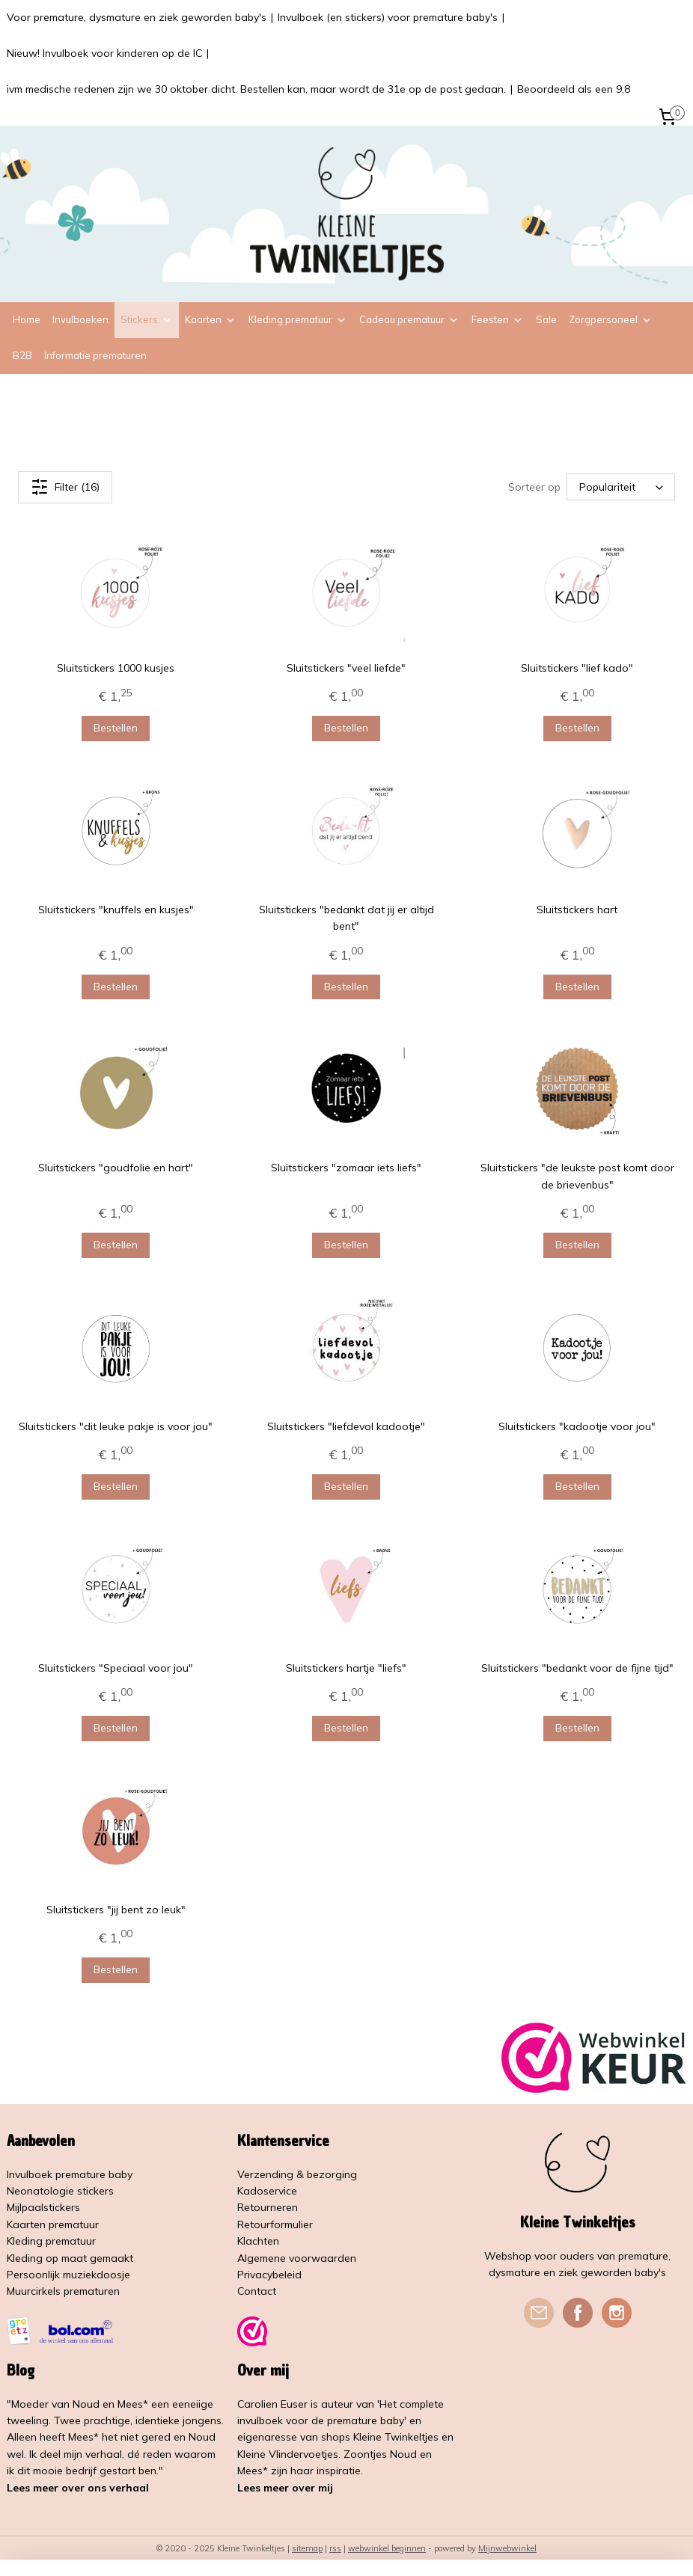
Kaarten (210, 319)
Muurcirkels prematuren (63, 2291)
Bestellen (116, 728)
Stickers (146, 319)
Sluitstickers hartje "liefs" (346, 1667)
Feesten (497, 319)
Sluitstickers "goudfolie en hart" (115, 1167)
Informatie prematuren (95, 355)
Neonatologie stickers (60, 2191)
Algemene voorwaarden (296, 2258)
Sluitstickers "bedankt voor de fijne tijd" (577, 1667)
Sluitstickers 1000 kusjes (115, 668)
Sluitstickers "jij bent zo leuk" (116, 1909)
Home (26, 319)
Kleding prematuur (297, 319)
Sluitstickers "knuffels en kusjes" (116, 909)
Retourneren (267, 2207)
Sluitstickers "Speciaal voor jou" (115, 1667)
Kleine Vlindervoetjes (287, 2454)
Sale (546, 319)
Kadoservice (267, 2191)
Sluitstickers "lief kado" (577, 668)
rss (335, 2548)
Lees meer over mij (285, 2487)
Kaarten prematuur (53, 2224)
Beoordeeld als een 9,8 (573, 89)
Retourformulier (275, 2224)
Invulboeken (80, 319)
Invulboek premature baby (69, 2174)
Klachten (258, 2241)
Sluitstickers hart (577, 909)
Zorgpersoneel (611, 319)
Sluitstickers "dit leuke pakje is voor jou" (116, 1425)
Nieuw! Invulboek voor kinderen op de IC (104, 53)
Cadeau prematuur (409, 319)
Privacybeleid (269, 2274)
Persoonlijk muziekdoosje (68, 2274)
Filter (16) (65, 487)
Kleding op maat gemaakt (70, 2258)
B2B (22, 355)
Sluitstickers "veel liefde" (346, 668)
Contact (256, 2291)
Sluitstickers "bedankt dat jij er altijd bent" (346, 918)
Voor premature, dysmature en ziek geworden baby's (136, 17)
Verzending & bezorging (297, 2174)
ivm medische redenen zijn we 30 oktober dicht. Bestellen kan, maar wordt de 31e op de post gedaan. (256, 89)
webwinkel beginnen (387, 2548)
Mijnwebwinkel (507, 2548)
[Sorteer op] (620, 487)
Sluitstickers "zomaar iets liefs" (346, 1167)
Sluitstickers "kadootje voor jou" (577, 1425)
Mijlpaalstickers (43, 2207)
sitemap (307, 2548)
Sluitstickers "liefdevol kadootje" (346, 1425)
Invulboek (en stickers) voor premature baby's (388, 17)
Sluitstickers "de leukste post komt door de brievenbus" (577, 1176)
